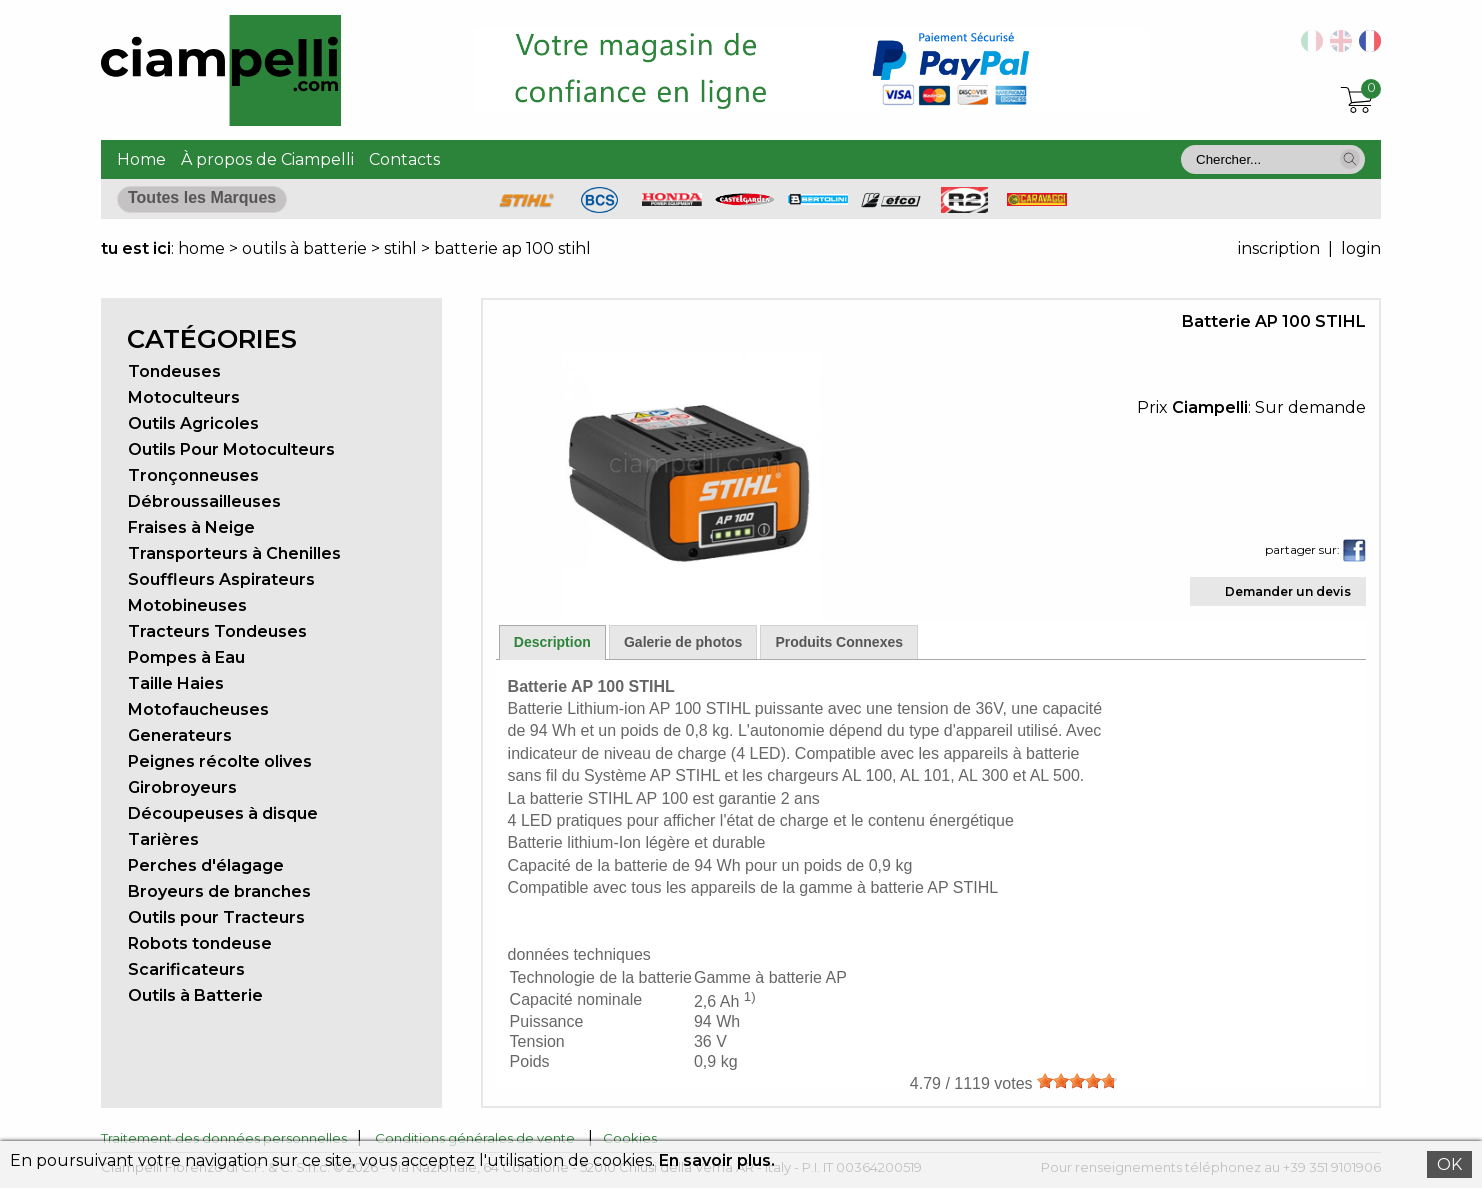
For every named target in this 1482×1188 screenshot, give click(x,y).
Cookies (630, 1138)
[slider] (1077, 1081)
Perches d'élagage (206, 865)
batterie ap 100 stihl (512, 248)
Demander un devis (1288, 591)
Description (552, 642)
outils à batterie (304, 248)
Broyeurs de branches (219, 891)
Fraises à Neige (191, 527)
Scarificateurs (186, 969)
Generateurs (180, 735)
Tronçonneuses (193, 475)
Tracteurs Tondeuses (217, 631)
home (201, 248)
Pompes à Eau (186, 657)
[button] (1350, 159)
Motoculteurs (184, 397)
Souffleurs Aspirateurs (221, 579)
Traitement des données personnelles (224, 1138)
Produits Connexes (839, 642)
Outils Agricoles (193, 423)
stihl (400, 248)
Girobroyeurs (182, 787)
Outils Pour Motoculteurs (231, 449)
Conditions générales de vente (475, 1138)
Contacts (404, 159)
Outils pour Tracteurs (216, 917)
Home (141, 159)
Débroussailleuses (204, 501)
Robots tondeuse (200, 943)
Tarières (163, 839)
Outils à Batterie (195, 995)
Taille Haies (176, 683)
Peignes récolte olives (220, 761)
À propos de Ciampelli (267, 159)
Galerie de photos (683, 642)
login (1361, 248)
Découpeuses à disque (223, 813)
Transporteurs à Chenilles (234, 553)
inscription (1279, 248)
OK (1449, 1164)
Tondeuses (174, 371)
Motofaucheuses (198, 709)
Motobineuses (187, 605)
